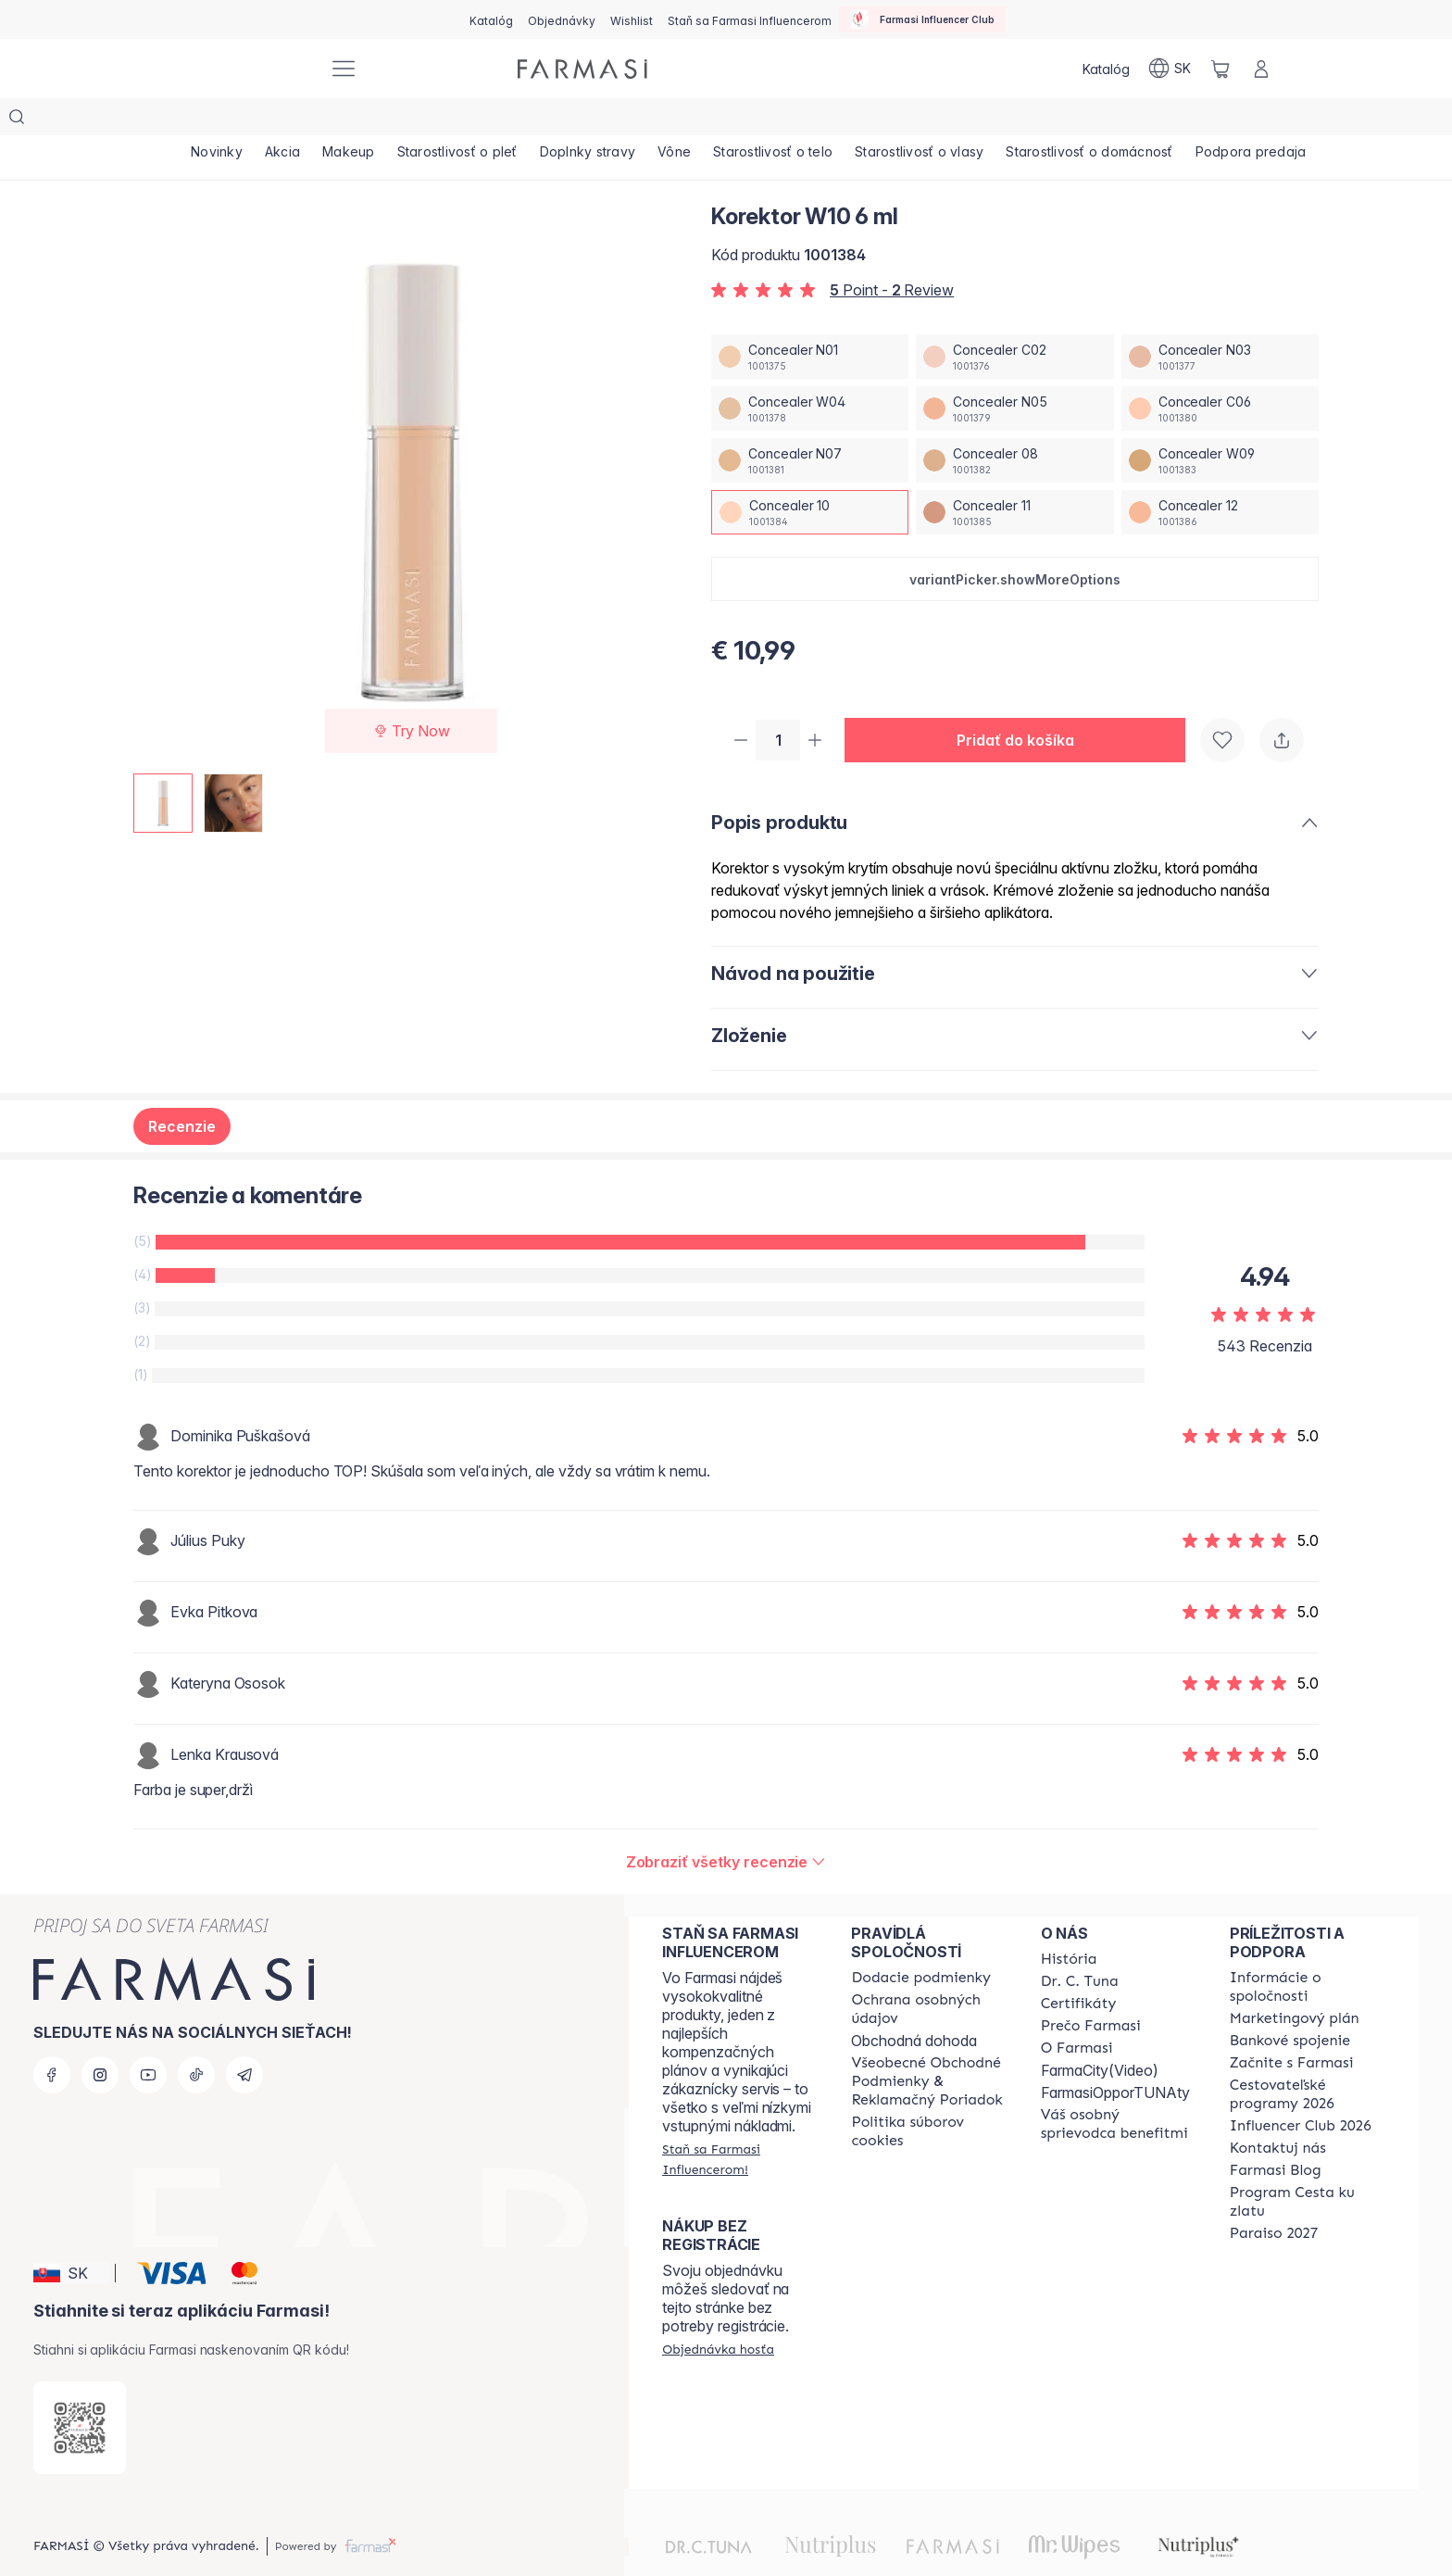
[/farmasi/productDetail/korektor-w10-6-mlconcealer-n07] (809, 423)
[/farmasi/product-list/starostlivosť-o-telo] (797, 120)
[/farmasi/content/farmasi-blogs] (1275, 2135)
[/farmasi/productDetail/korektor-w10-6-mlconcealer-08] (1014, 423)
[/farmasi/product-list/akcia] (288, 120)
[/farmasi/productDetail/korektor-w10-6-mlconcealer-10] (809, 475)
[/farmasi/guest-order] (718, 2314)
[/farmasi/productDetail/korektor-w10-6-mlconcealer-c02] (1014, 319)
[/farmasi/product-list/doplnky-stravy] (605, 120)
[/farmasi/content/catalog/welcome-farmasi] (1118, 2088)
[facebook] (51, 2039)
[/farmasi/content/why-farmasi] (1091, 1990)
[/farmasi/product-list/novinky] (218, 120)
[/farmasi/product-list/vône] (694, 120)
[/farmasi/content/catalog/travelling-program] (1307, 2059)
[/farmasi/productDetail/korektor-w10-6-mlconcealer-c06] (1220, 371)
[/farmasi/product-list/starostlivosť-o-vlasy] (947, 120)
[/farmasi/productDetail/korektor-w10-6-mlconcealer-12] (1220, 475)
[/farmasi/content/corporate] (1307, 1951)
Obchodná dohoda (914, 2005)
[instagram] (100, 2039)
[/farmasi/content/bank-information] (1290, 2005)
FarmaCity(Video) (1099, 2035)
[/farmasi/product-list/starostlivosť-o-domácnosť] (1121, 120)
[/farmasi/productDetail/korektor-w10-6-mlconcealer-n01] (809, 319)
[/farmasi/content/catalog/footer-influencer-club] (1300, 2090)
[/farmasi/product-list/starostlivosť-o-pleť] (470, 120)
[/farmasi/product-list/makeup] (358, 120)
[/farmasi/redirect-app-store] (79, 2392)
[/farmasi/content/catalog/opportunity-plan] (1294, 1983)
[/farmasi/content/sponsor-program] (1307, 2166)
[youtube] (148, 2039)
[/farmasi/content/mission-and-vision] (1080, 1946)
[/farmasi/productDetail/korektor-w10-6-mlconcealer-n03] (1220, 319)
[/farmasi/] (244, 69)
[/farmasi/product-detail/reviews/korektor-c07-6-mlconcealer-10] (726, 1826)
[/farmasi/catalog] (491, 19)
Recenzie (182, 1091)
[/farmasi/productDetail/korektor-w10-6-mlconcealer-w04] (809, 371)
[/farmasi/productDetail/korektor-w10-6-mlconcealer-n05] (1014, 371)
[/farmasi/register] (561, 19)
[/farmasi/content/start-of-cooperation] (1292, 2027)
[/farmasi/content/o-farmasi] (1077, 2013)
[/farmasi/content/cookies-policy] (929, 2096)
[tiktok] (196, 2039)
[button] (1015, 542)
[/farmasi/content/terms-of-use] (929, 2046)
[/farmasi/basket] (1220, 68)
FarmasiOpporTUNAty (1115, 2057)
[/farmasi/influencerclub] (922, 19)
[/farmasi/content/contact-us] (1278, 2113)
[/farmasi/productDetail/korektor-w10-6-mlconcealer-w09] (1220, 423)
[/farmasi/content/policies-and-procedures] (929, 1973)
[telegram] (244, 2039)
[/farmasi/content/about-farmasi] (1069, 1924)
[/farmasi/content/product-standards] (1079, 1968)
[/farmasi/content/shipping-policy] (921, 1942)
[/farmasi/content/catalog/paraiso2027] (1274, 2198)
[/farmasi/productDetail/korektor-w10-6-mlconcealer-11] (1014, 475)
